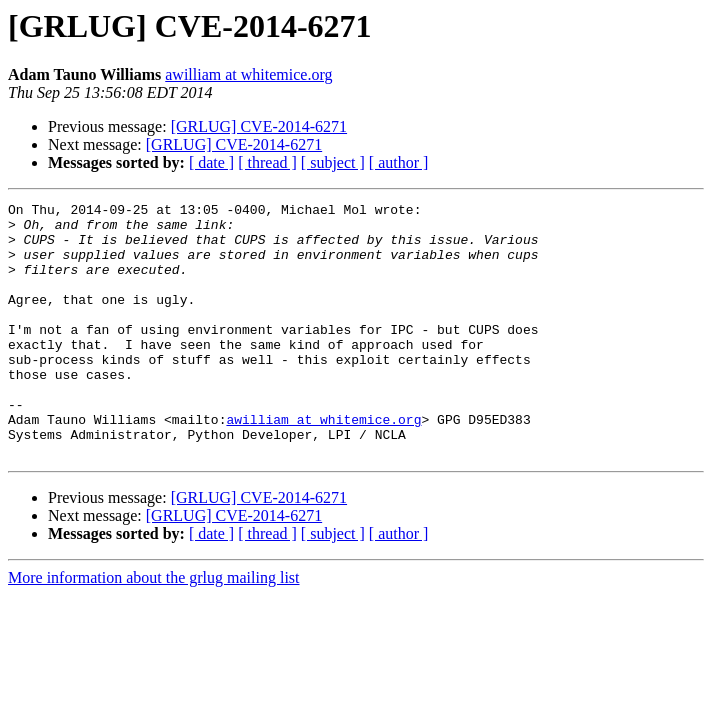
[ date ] (211, 162)
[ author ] (399, 162)
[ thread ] (267, 162)
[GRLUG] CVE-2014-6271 (259, 126)
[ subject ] (333, 162)
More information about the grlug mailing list (154, 628)
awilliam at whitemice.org (248, 74)
